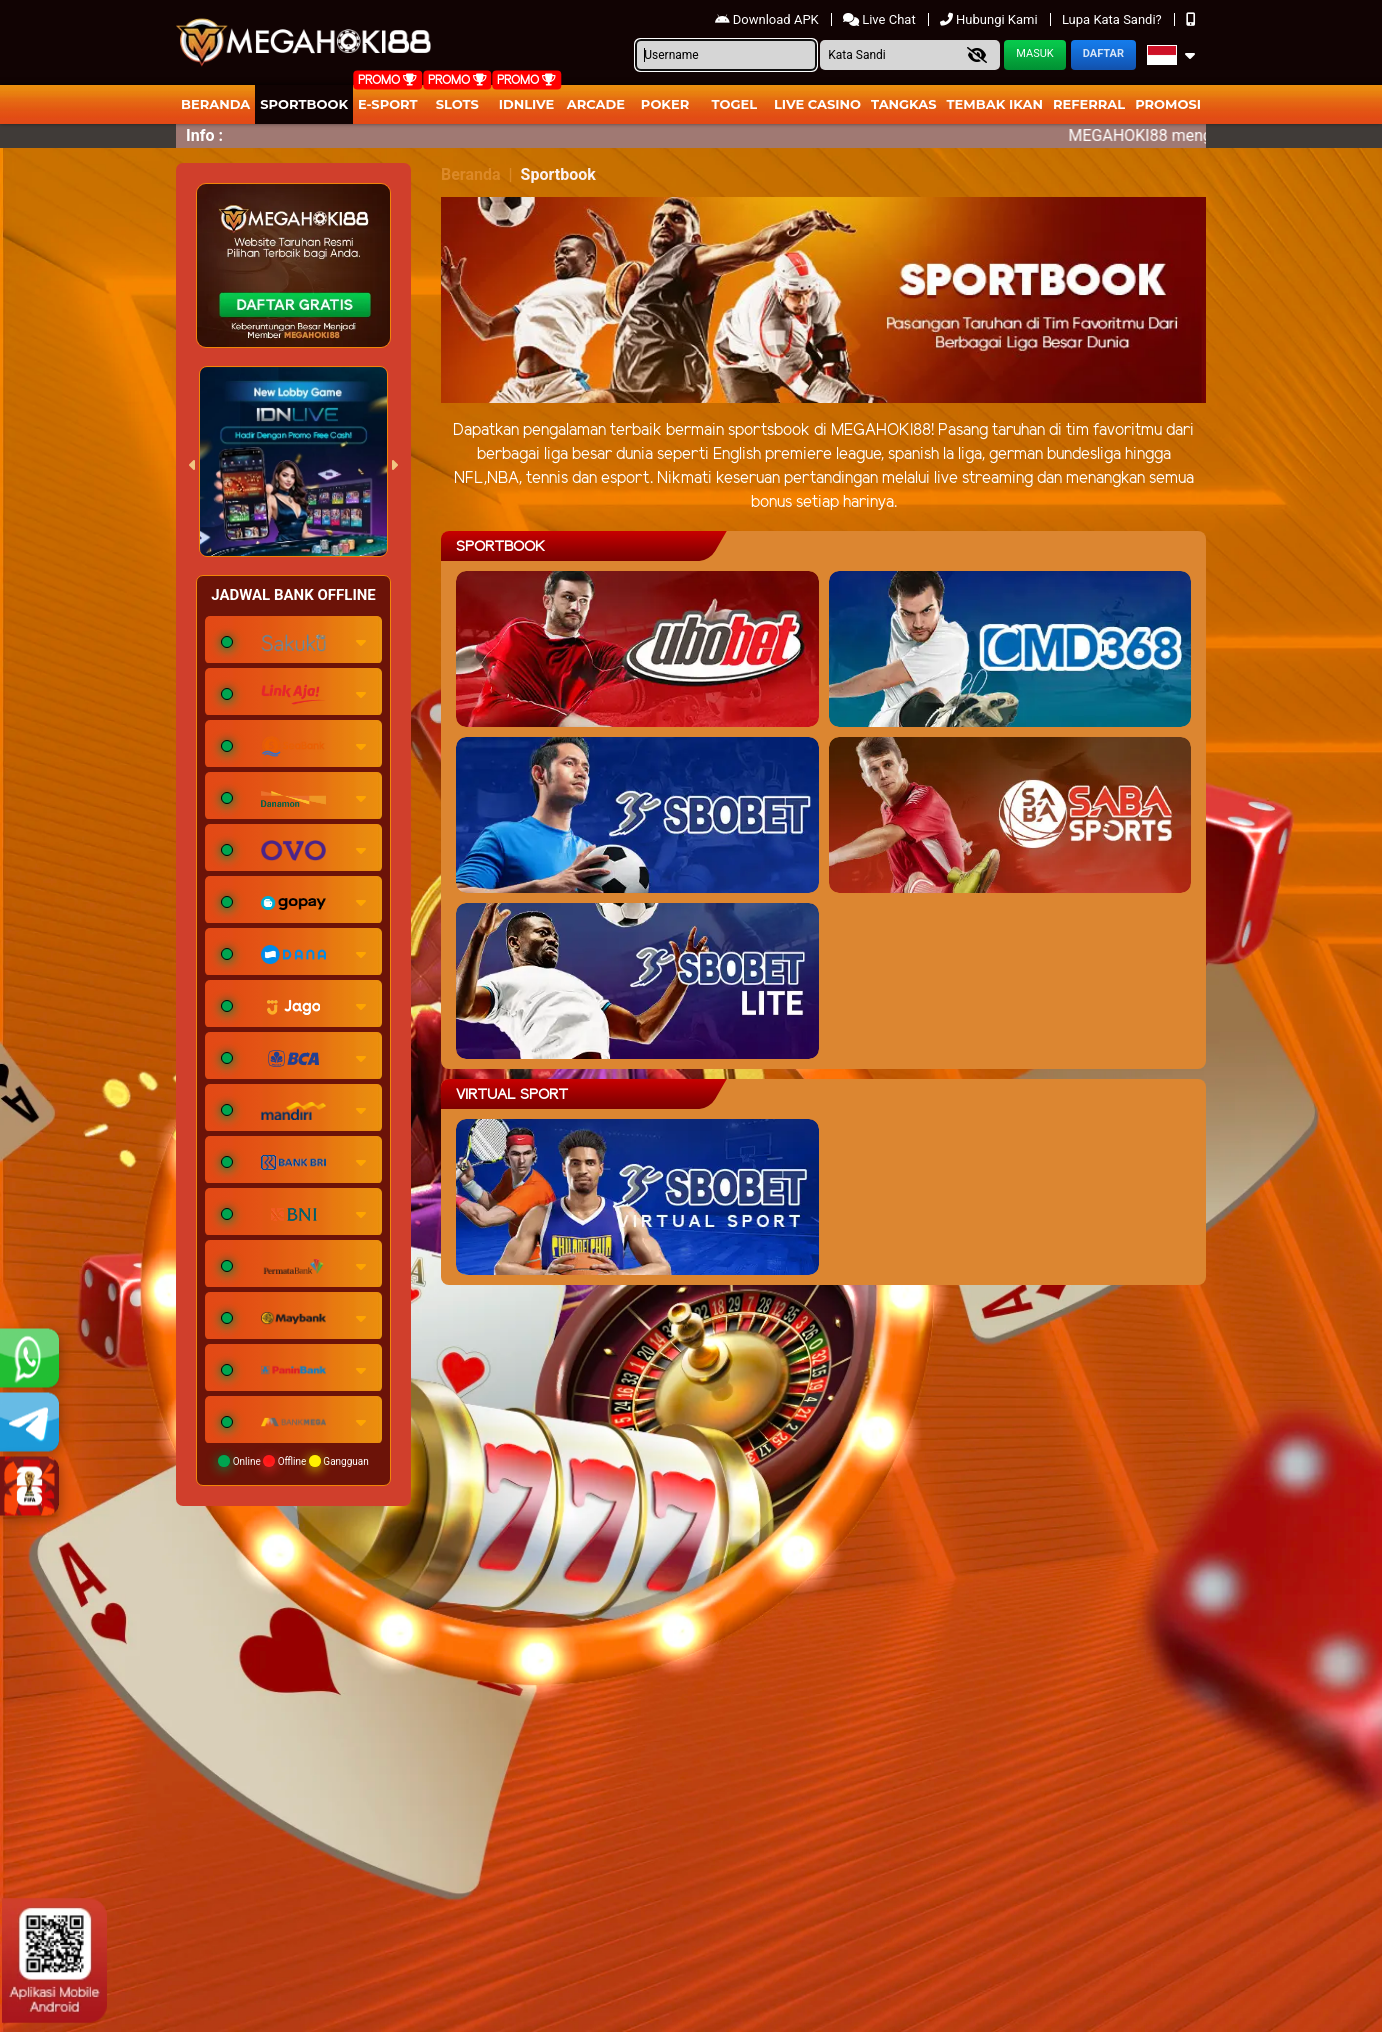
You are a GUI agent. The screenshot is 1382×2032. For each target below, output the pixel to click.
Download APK (768, 19)
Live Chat (881, 19)
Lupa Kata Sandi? (1113, 19)
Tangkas (904, 104)
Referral (1089, 104)
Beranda (215, 104)
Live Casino (817, 104)
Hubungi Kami (990, 19)
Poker (665, 104)
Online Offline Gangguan (293, 1461)
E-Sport (388, 104)
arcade (596, 104)
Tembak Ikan (995, 104)
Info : (204, 135)
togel (734, 104)
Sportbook (304, 104)
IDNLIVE (527, 104)
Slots (457, 104)
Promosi (1168, 104)
